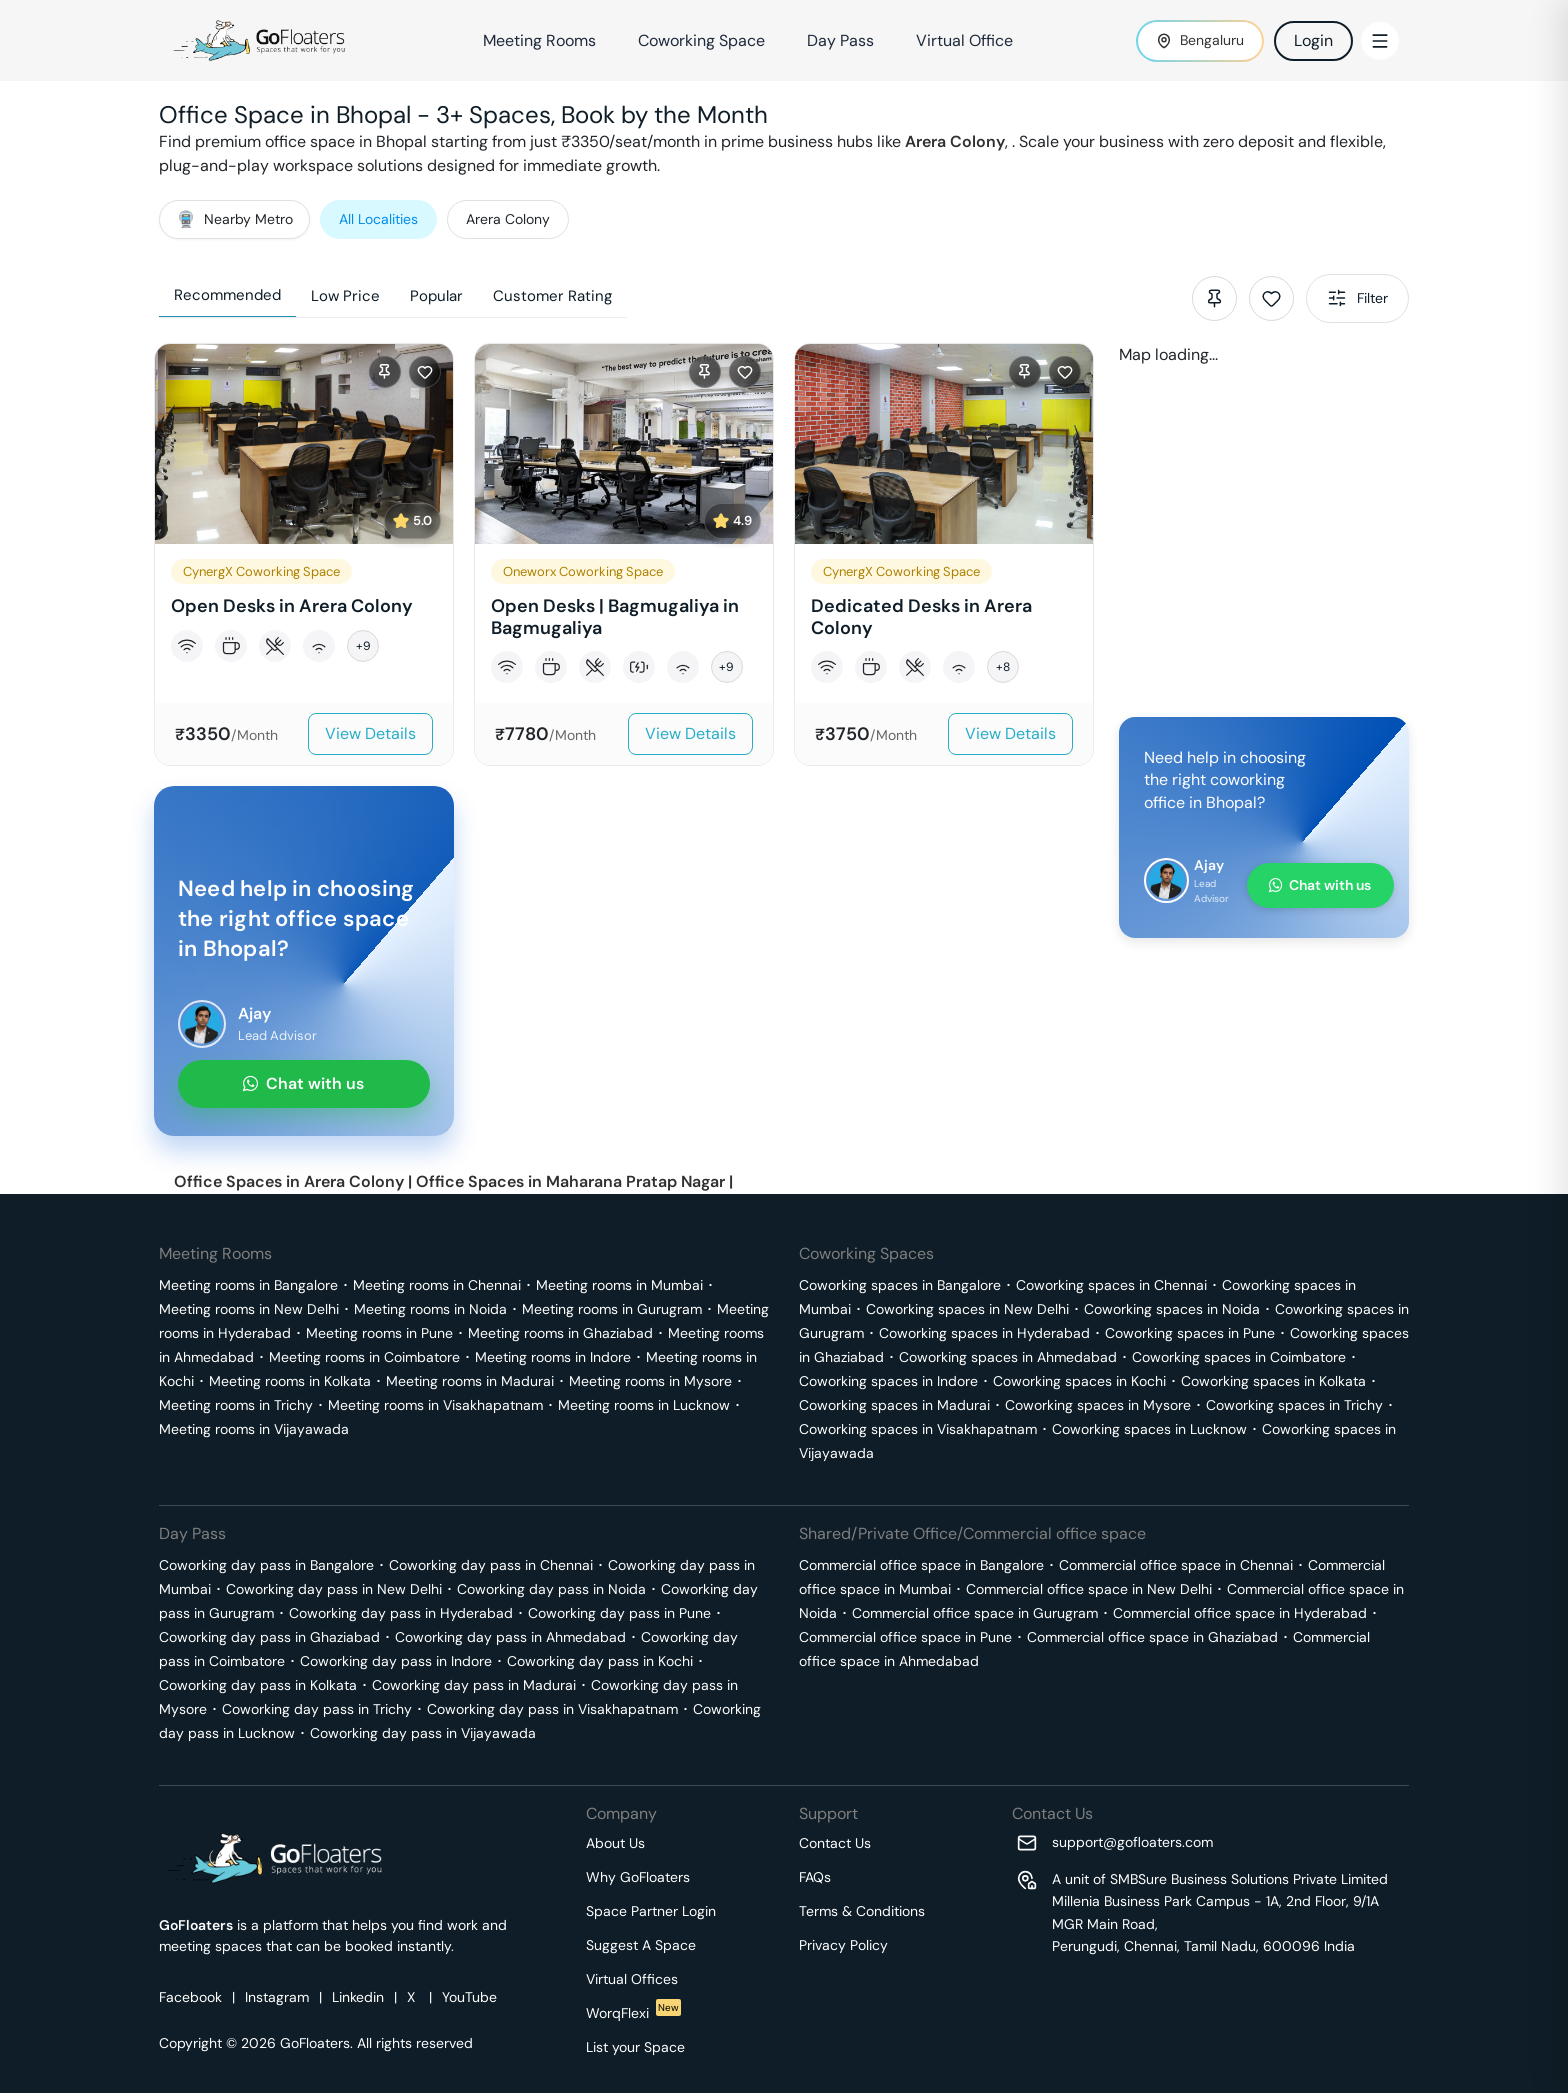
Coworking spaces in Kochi (1079, 1381)
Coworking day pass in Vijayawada (423, 1733)
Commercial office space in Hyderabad (1240, 1613)
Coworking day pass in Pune (619, 1613)
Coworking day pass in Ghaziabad (269, 1637)
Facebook (190, 1997)
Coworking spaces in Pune (1190, 1333)
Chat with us (303, 1083)
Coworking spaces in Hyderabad (984, 1333)
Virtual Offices (632, 1979)
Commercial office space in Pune (905, 1637)
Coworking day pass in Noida (551, 1589)
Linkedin (358, 1997)
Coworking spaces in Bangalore (900, 1285)
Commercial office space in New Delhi (1089, 1589)
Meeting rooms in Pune (379, 1333)
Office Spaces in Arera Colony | (295, 1181)
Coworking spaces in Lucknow (1149, 1429)
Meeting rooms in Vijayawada (254, 1429)
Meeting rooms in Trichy (236, 1405)
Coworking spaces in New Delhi (967, 1309)
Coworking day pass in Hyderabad (401, 1613)
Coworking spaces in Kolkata (1273, 1381)
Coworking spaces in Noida (1172, 1309)
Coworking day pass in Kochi (600, 1661)
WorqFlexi (633, 2013)
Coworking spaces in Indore (888, 1381)
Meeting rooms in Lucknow (644, 1405)
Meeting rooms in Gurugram (612, 1309)
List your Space (635, 2047)
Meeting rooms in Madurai (470, 1381)
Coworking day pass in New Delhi (334, 1589)
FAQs (815, 1877)
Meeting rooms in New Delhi (249, 1309)
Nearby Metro (234, 219)
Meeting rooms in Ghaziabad (560, 1333)
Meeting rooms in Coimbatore (364, 1357)
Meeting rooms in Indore (553, 1357)
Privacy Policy (843, 1945)
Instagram (277, 1997)
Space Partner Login (651, 1911)
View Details (370, 733)
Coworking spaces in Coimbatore (1239, 1357)
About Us (615, 1843)
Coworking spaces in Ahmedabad (1008, 1357)
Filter (1357, 298)
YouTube (469, 1997)
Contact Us (835, 1843)
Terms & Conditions (862, 1911)
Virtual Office (964, 40)
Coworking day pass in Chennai (491, 1565)
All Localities (378, 219)
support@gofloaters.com (1132, 1842)
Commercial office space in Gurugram (975, 1613)
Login (1313, 40)
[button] (304, 555)
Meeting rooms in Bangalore (248, 1285)
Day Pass (840, 40)
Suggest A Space (641, 1945)
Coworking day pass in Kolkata (258, 1685)
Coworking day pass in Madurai (474, 1685)
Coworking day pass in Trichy (317, 1709)
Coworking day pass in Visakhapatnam (552, 1709)
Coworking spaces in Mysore (1098, 1405)
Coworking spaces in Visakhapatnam (918, 1429)
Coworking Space (701, 40)
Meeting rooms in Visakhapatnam (435, 1405)
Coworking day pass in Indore (396, 1661)
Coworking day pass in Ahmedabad (510, 1637)
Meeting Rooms (539, 40)
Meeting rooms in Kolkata (290, 1381)
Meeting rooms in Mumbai (619, 1285)
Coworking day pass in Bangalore (266, 1565)
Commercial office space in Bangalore (921, 1565)
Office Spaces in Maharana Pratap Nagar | (574, 1181)
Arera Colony (955, 141)
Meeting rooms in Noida (430, 1309)
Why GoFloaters (638, 1877)
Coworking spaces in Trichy (1294, 1405)
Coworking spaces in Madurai (894, 1405)
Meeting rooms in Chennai (437, 1285)
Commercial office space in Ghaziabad (1152, 1637)
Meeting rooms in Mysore (650, 1381)
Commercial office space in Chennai (1176, 1565)
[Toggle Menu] (1380, 41)
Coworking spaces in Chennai (1111, 1285)
